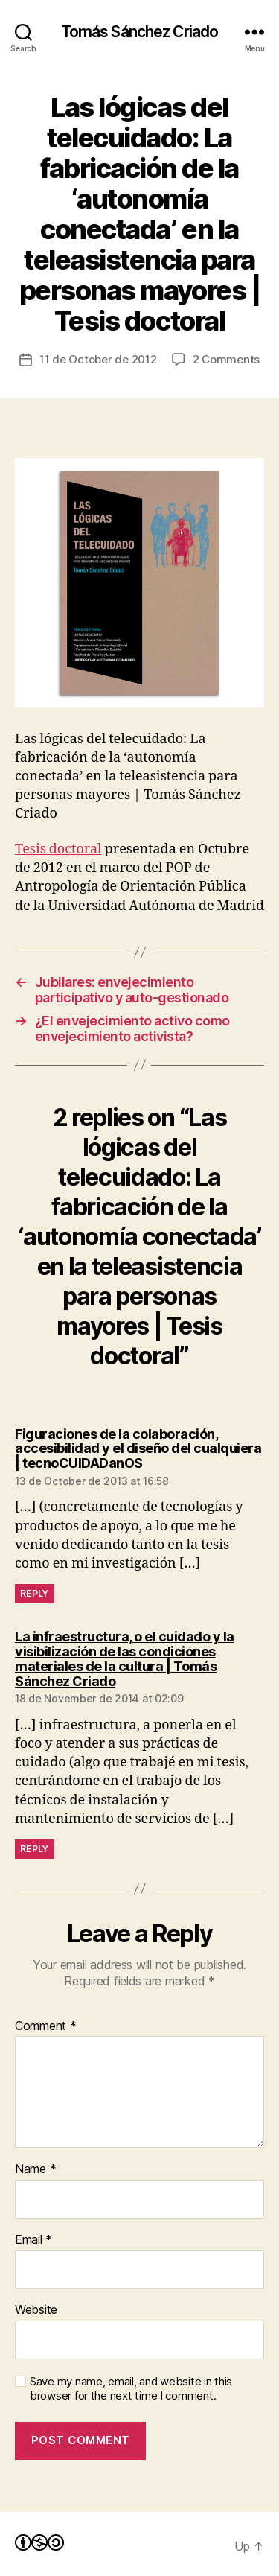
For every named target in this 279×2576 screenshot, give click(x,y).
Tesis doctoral (58, 849)
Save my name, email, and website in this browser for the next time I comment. (131, 2388)
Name (35, 2169)
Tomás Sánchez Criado (140, 31)
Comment (46, 2026)
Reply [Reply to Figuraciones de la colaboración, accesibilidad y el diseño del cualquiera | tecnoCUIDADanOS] (34, 1593)
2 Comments (226, 359)
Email (33, 2240)
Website (36, 2310)
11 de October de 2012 (98, 359)
